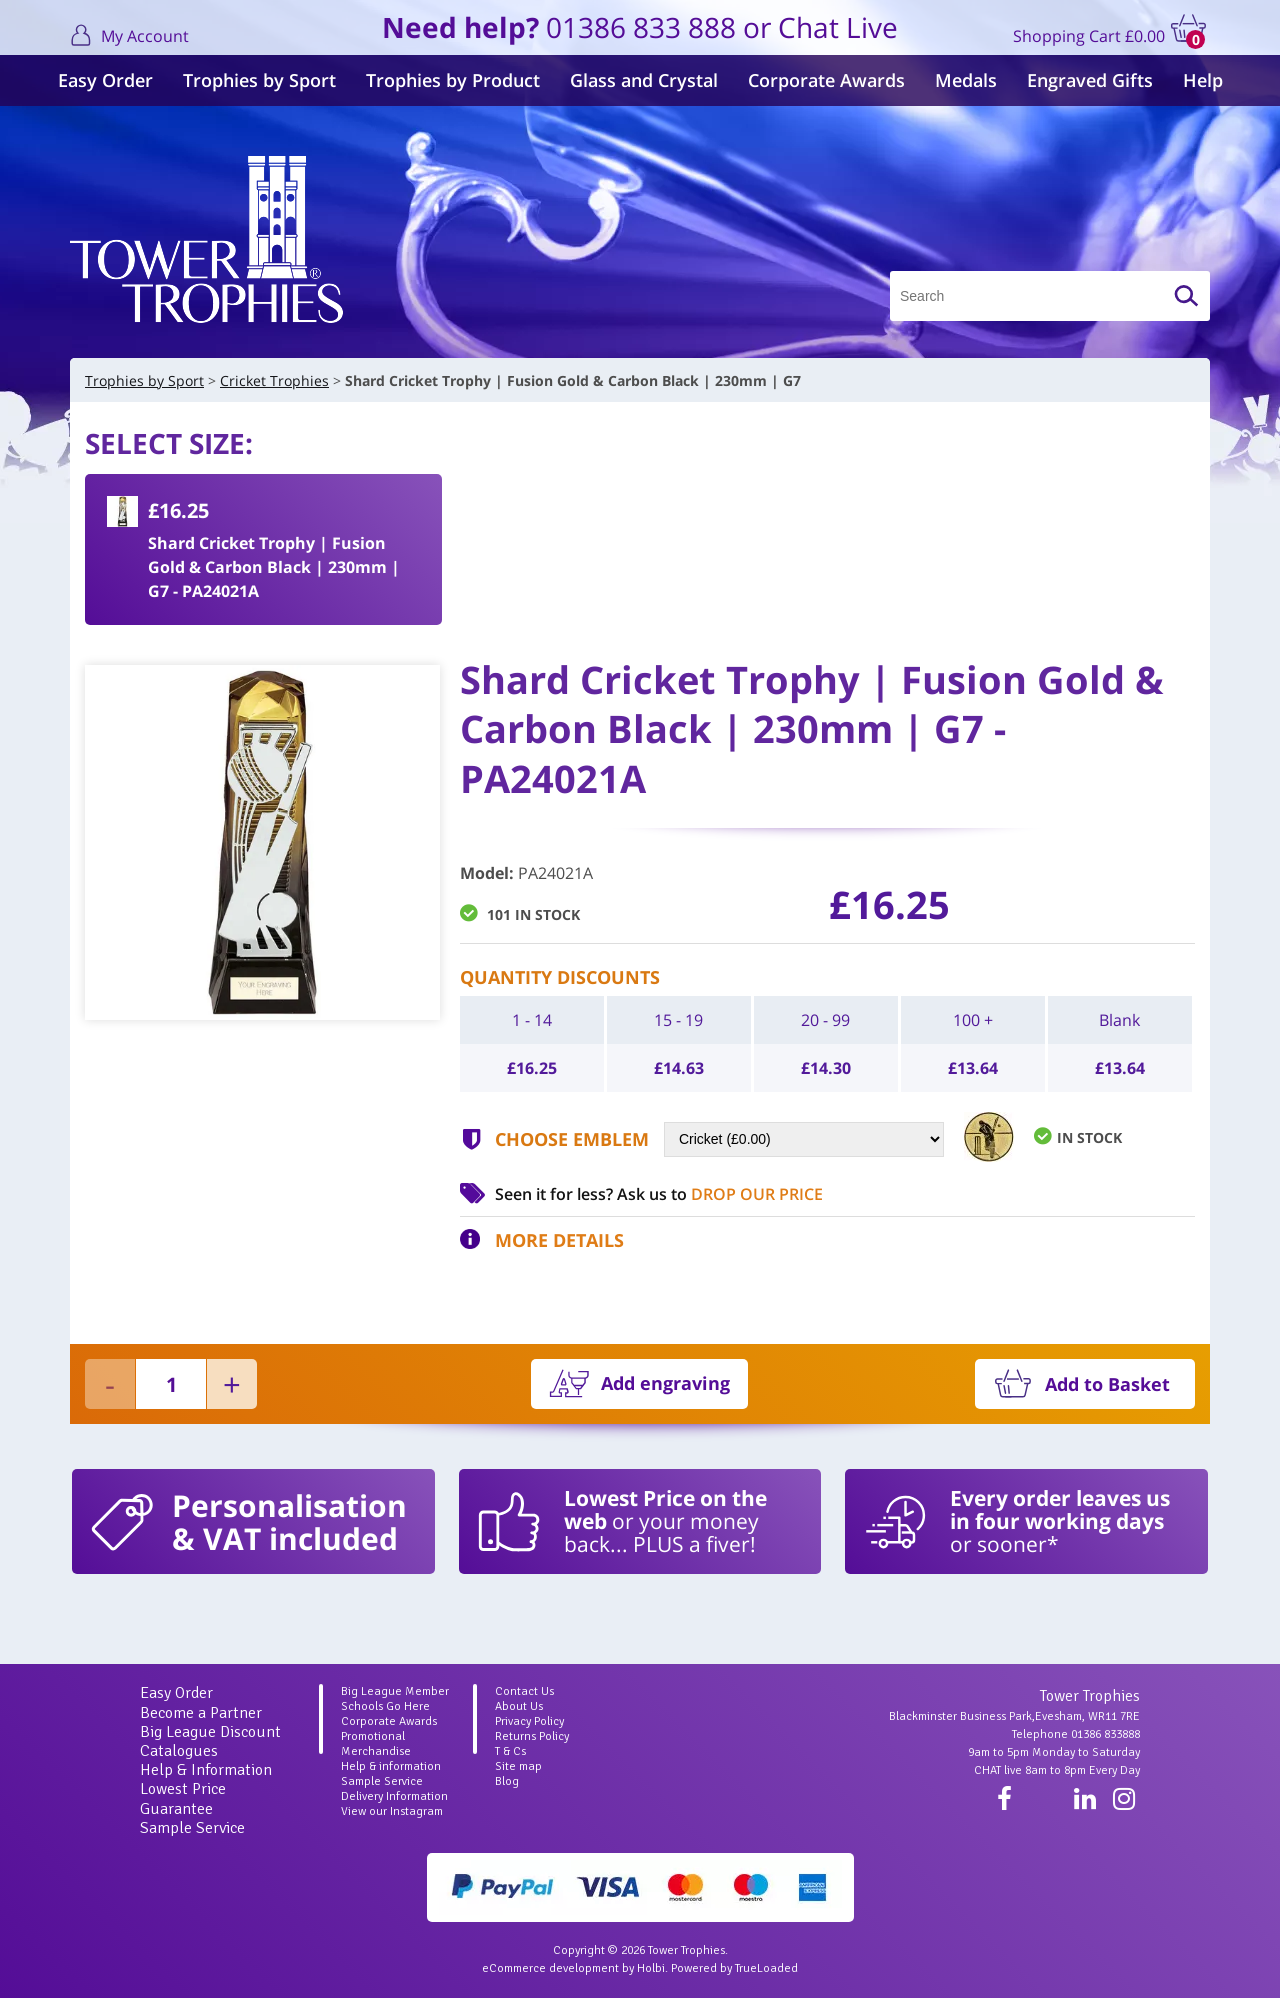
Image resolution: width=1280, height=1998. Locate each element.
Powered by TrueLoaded (734, 1968)
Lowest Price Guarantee (183, 1798)
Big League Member (395, 1691)
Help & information (391, 1766)
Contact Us (524, 1691)
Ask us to (720, 1194)
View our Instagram (392, 1811)
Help (1203, 80)
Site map (518, 1766)
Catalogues (179, 1751)
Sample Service (192, 1828)
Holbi (651, 1968)
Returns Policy (532, 1736)
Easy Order (105, 80)
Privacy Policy (529, 1721)
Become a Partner (201, 1713)
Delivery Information (394, 1796)
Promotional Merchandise (376, 1744)
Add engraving (665, 1383)
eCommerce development (550, 1968)
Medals (966, 80)
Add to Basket (1107, 1384)
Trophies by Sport (259, 80)
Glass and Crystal (644, 80)
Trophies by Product (453, 80)
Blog (507, 1781)
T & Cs (510, 1751)
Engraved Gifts (1090, 80)
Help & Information (206, 1770)
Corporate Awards (826, 80)
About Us (519, 1706)
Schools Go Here (385, 1706)
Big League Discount (210, 1732)
